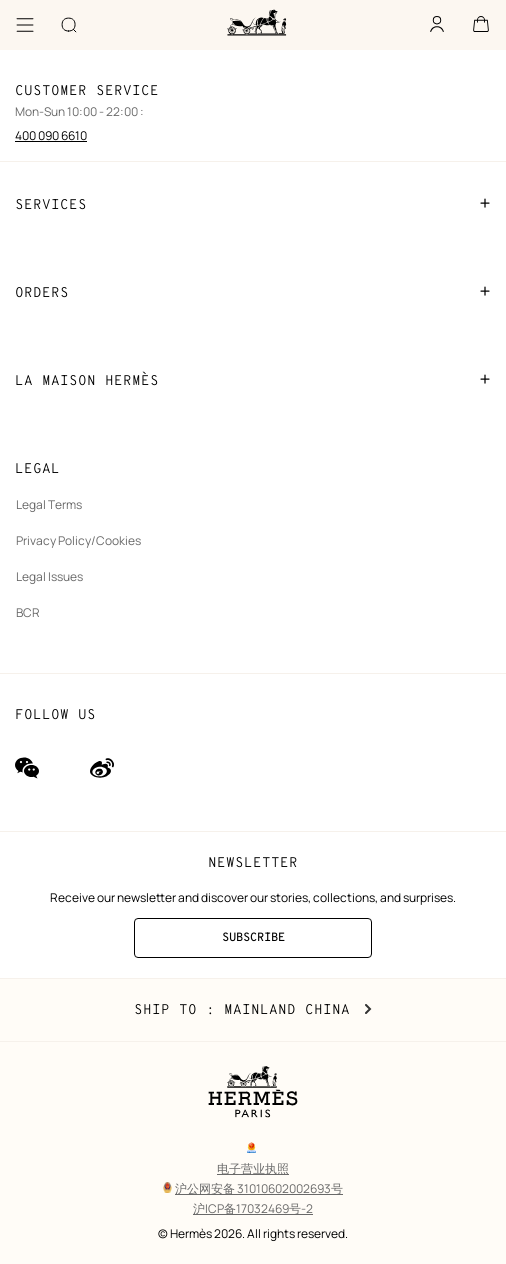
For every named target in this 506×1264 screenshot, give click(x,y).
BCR (28, 612)
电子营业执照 (253, 1168)
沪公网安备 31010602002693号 (253, 1188)
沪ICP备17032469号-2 (253, 1208)
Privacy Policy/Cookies (78, 540)
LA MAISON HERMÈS (253, 380)
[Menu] (25, 25)
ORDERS (253, 292)
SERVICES (253, 204)
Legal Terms (49, 504)
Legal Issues (49, 576)
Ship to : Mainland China (253, 1010)
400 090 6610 (51, 135)
